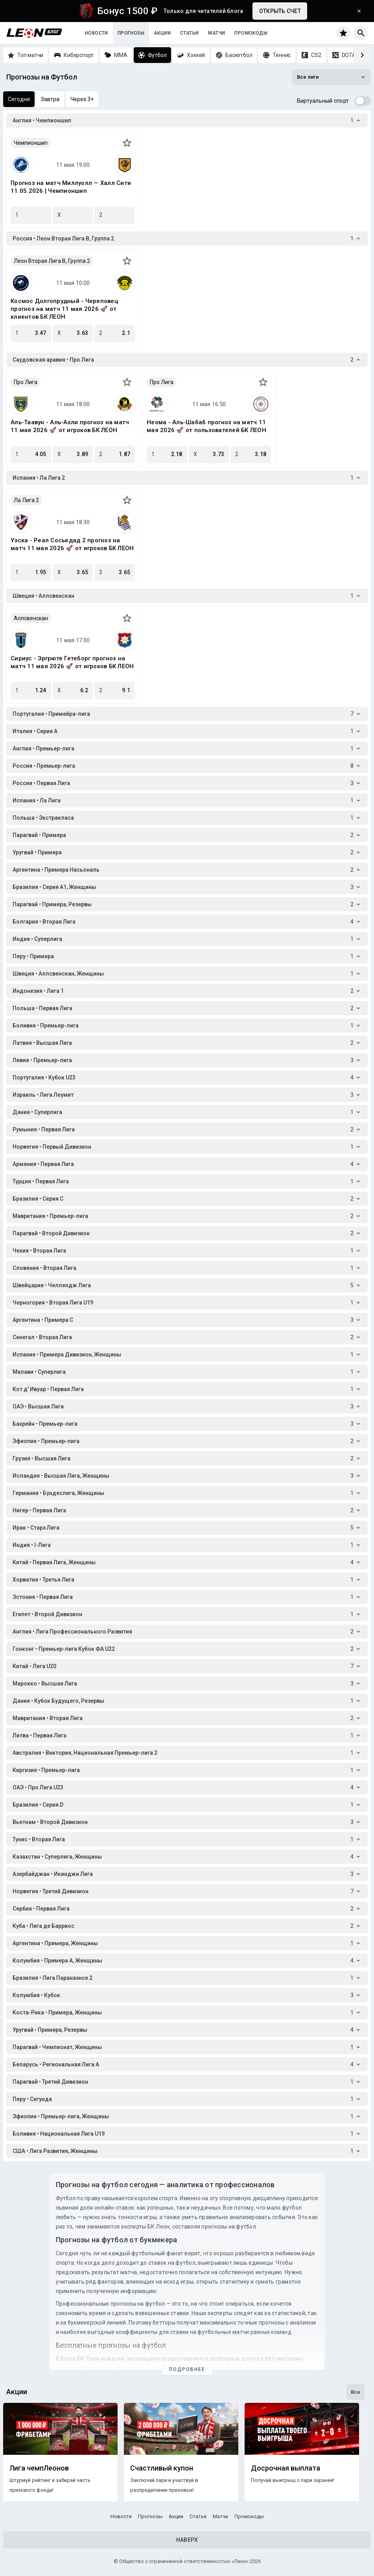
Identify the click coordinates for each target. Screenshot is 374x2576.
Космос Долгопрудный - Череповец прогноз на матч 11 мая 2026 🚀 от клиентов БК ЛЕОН (64, 309)
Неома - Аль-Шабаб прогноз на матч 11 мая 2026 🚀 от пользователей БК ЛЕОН (206, 426)
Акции (162, 33)
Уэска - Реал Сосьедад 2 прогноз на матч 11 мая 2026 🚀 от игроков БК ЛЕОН (72, 544)
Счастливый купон (161, 2468)
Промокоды (250, 33)
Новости (96, 33)
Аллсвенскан (31, 618)
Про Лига (25, 382)
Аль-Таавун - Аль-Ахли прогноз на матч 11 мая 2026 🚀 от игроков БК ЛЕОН (70, 426)
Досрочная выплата (285, 2468)
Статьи (189, 33)
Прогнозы (131, 33)
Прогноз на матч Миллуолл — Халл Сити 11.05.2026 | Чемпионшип (71, 186)
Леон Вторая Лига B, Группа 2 (52, 261)
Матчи (216, 33)
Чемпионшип (31, 143)
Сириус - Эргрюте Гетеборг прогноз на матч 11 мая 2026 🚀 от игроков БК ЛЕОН (72, 662)
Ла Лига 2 (26, 500)
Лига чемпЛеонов (39, 2468)
